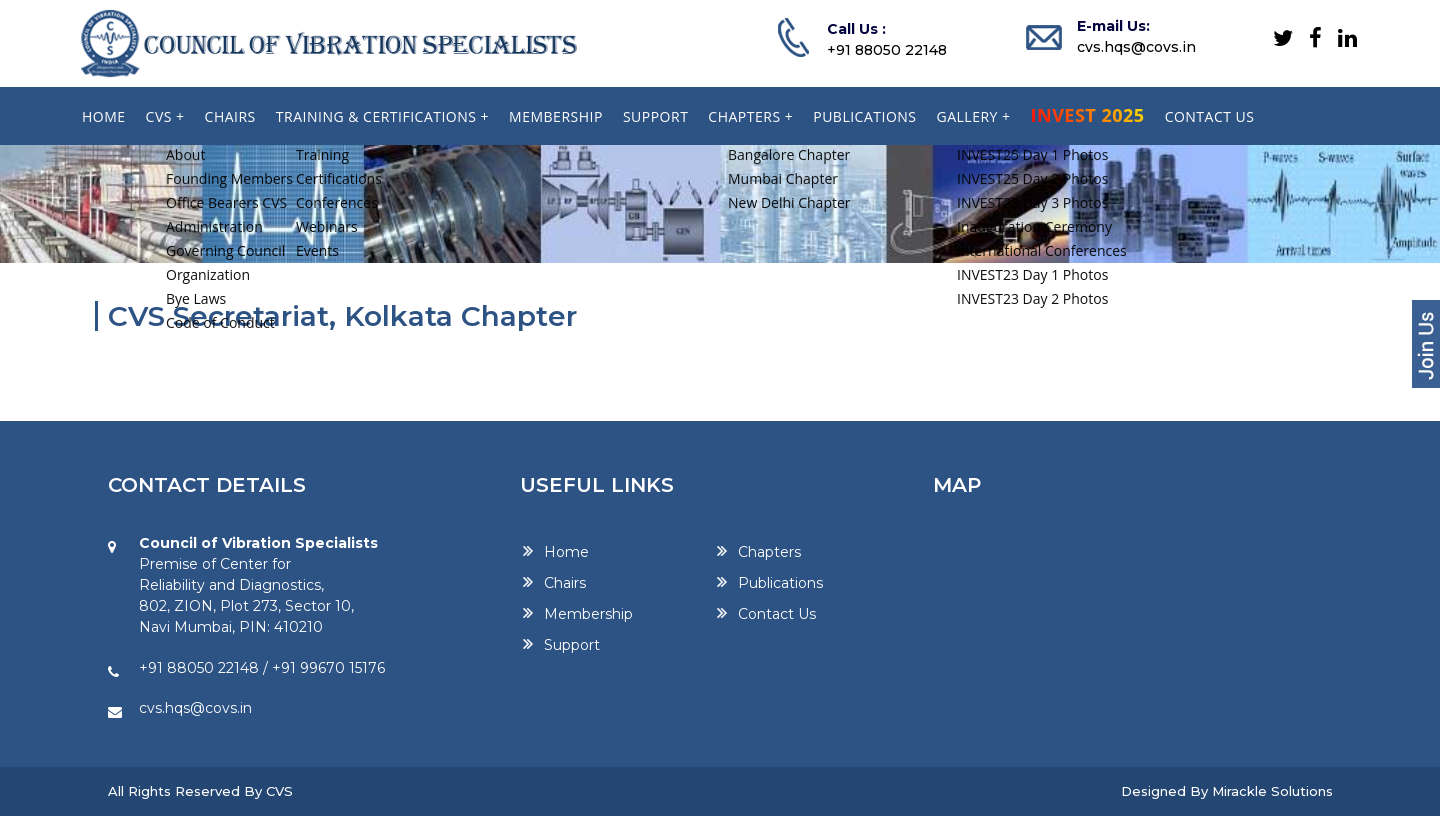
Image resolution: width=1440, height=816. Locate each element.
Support (572, 645)
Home (566, 552)
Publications (780, 583)
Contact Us (777, 614)
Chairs (565, 583)
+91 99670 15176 (328, 668)
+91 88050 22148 (887, 50)
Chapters (769, 552)
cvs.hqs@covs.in (1136, 47)
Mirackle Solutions (1272, 791)
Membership (588, 614)
